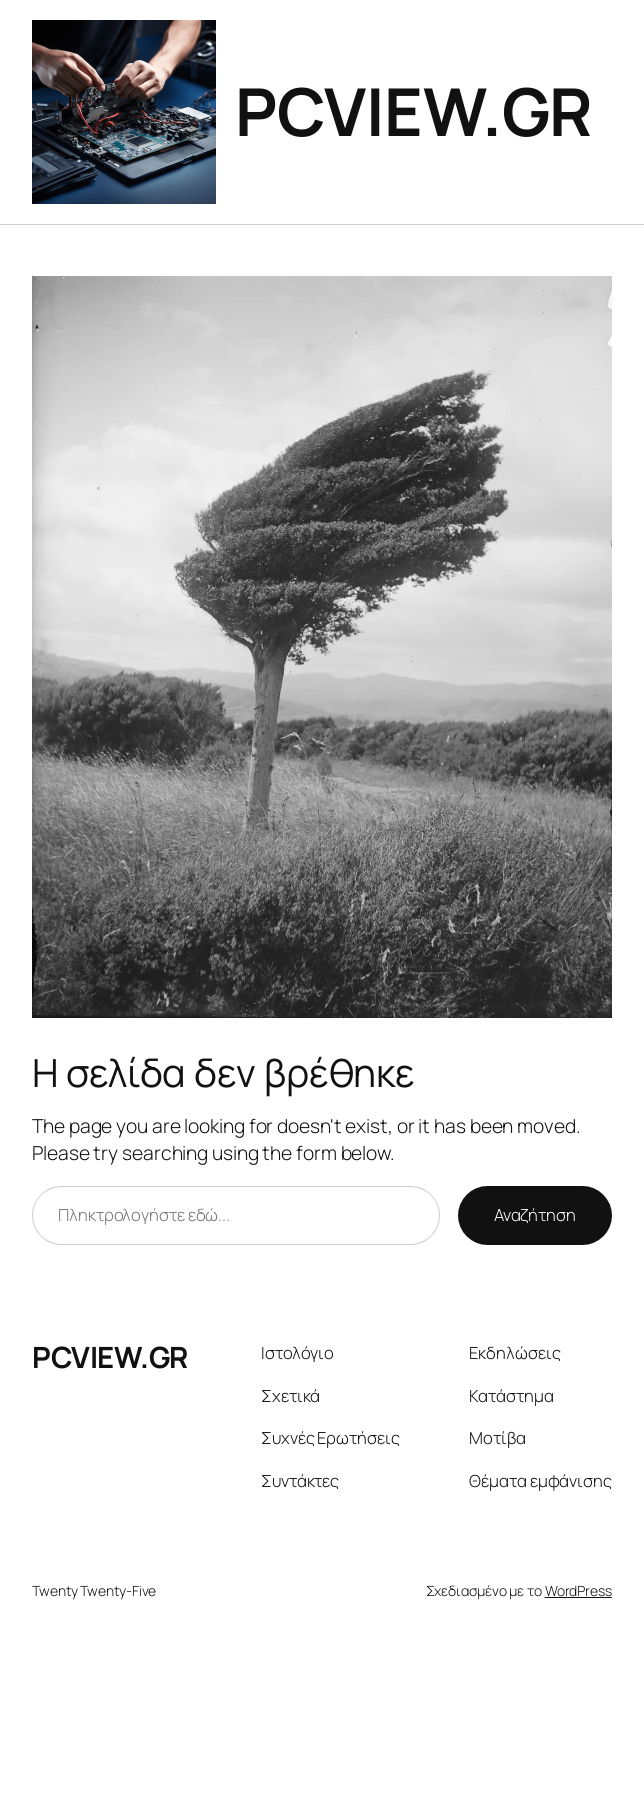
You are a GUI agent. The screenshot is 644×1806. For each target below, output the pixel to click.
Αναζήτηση (535, 1214)
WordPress (578, 1590)
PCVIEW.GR (414, 111)
